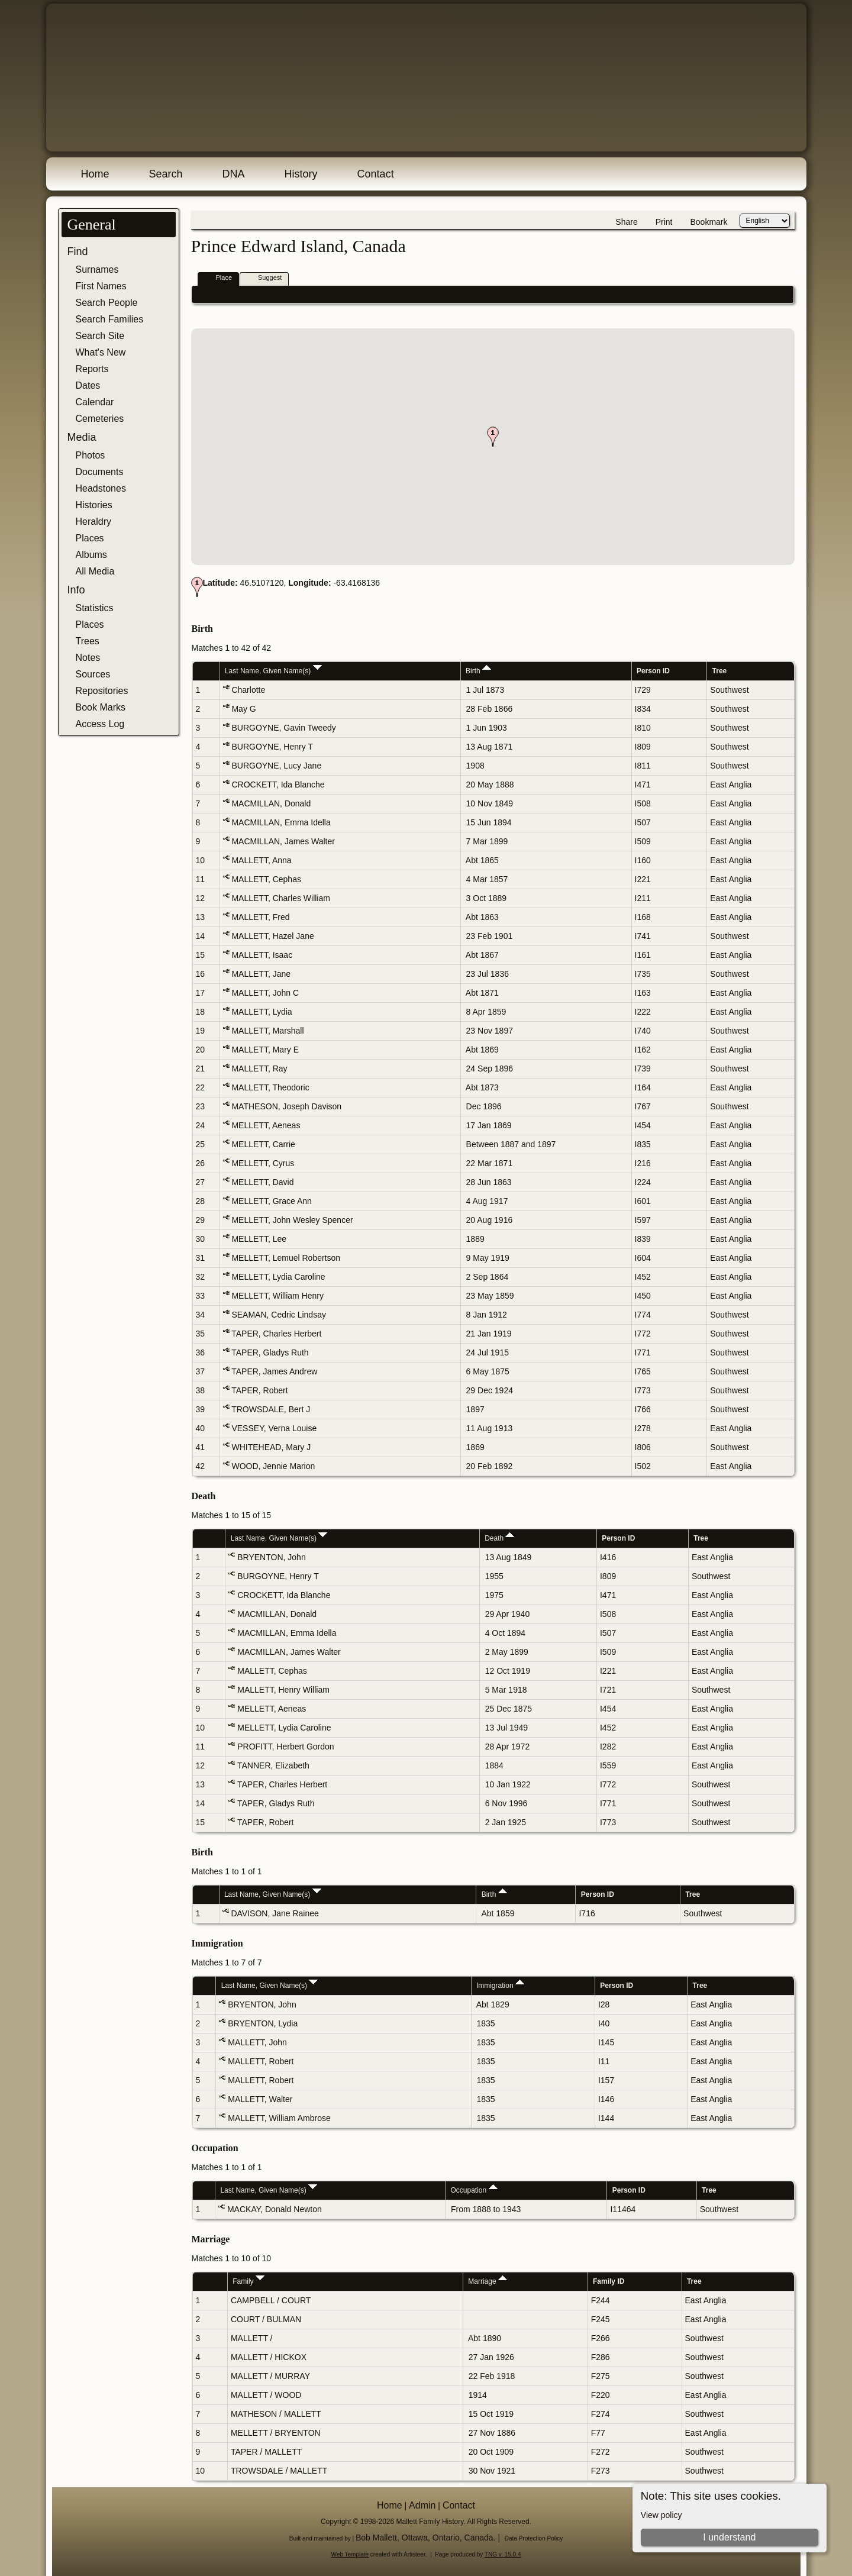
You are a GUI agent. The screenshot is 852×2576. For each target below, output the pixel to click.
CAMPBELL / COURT (271, 2300)
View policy (661, 2515)
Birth (478, 671)
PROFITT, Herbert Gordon (285, 1746)
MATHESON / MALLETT (276, 2414)
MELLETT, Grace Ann (271, 1201)
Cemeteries (100, 419)
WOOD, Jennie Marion (273, 1466)
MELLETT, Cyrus (262, 1163)
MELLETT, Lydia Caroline (278, 1276)
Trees (87, 641)
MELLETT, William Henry (277, 1295)
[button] (493, 437)
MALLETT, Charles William (280, 898)
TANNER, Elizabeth (273, 1765)
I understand (729, 2537)
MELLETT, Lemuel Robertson (285, 1258)
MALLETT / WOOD (266, 2395)
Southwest (729, 690)
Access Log (100, 724)
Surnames (97, 269)
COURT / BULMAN (266, 2319)
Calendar (95, 402)
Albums (91, 555)
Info (76, 590)
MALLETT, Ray (259, 1068)
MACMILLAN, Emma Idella (280, 822)
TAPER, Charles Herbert (276, 1333)
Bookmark (708, 222)
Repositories (102, 691)
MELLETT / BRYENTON (276, 2433)
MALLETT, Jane (261, 974)
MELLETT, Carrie (263, 1144)
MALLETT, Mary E (265, 1049)
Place (219, 278)
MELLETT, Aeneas (265, 1125)
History (301, 174)
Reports (92, 369)
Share (626, 222)
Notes (88, 658)
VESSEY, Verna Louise (274, 1428)
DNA (233, 174)
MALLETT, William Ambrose (279, 2118)
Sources (93, 674)
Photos (90, 455)
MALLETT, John (257, 2042)
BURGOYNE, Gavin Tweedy (283, 727)
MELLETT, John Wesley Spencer (292, 1220)
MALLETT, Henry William (283, 1689)
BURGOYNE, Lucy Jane (276, 765)
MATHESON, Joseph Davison (286, 1106)
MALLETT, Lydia (261, 1011)
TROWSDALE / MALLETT (279, 2470)
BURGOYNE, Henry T (271, 746)
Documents (100, 472)
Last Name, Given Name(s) (273, 671)
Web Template (350, 2554)
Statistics (95, 608)
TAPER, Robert (259, 1390)
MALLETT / (253, 2338)
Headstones (101, 488)
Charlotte (248, 690)
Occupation (473, 2190)
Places (90, 538)
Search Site (100, 336)
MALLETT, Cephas (266, 879)
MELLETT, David (262, 1182)
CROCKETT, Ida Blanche (277, 784)
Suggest (264, 278)
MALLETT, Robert (260, 2061)
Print (664, 222)
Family (248, 2281)
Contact (375, 174)
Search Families (110, 319)
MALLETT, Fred (260, 917)
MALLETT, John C (265, 993)
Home (95, 174)
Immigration (500, 1985)
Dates (88, 385)
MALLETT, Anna (261, 860)
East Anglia (730, 784)
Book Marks (100, 707)
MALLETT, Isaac (261, 955)
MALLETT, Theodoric (270, 1087)
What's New (101, 352)
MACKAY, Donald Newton (274, 2209)
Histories (94, 505)
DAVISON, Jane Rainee (274, 1913)
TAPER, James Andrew (274, 1371)
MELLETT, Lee (258, 1239)
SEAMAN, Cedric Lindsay (278, 1314)
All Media (95, 571)
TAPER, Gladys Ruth (269, 1352)
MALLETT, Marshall (267, 1030)
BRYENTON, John (271, 1557)
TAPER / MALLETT (266, 2451)
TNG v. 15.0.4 (503, 2554)
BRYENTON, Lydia (263, 2023)
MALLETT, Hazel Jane (272, 936)
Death (499, 1538)
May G (243, 709)
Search (166, 174)
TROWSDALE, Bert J (270, 1409)
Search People (107, 303)
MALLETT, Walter (260, 2099)
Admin (422, 2505)
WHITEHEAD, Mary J (271, 1447)
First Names (101, 286)
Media (81, 437)
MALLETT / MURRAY (270, 2376)
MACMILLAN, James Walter (283, 841)
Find (77, 251)
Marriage (487, 2281)
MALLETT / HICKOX (268, 2357)
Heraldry (93, 522)
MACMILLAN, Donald (271, 803)
